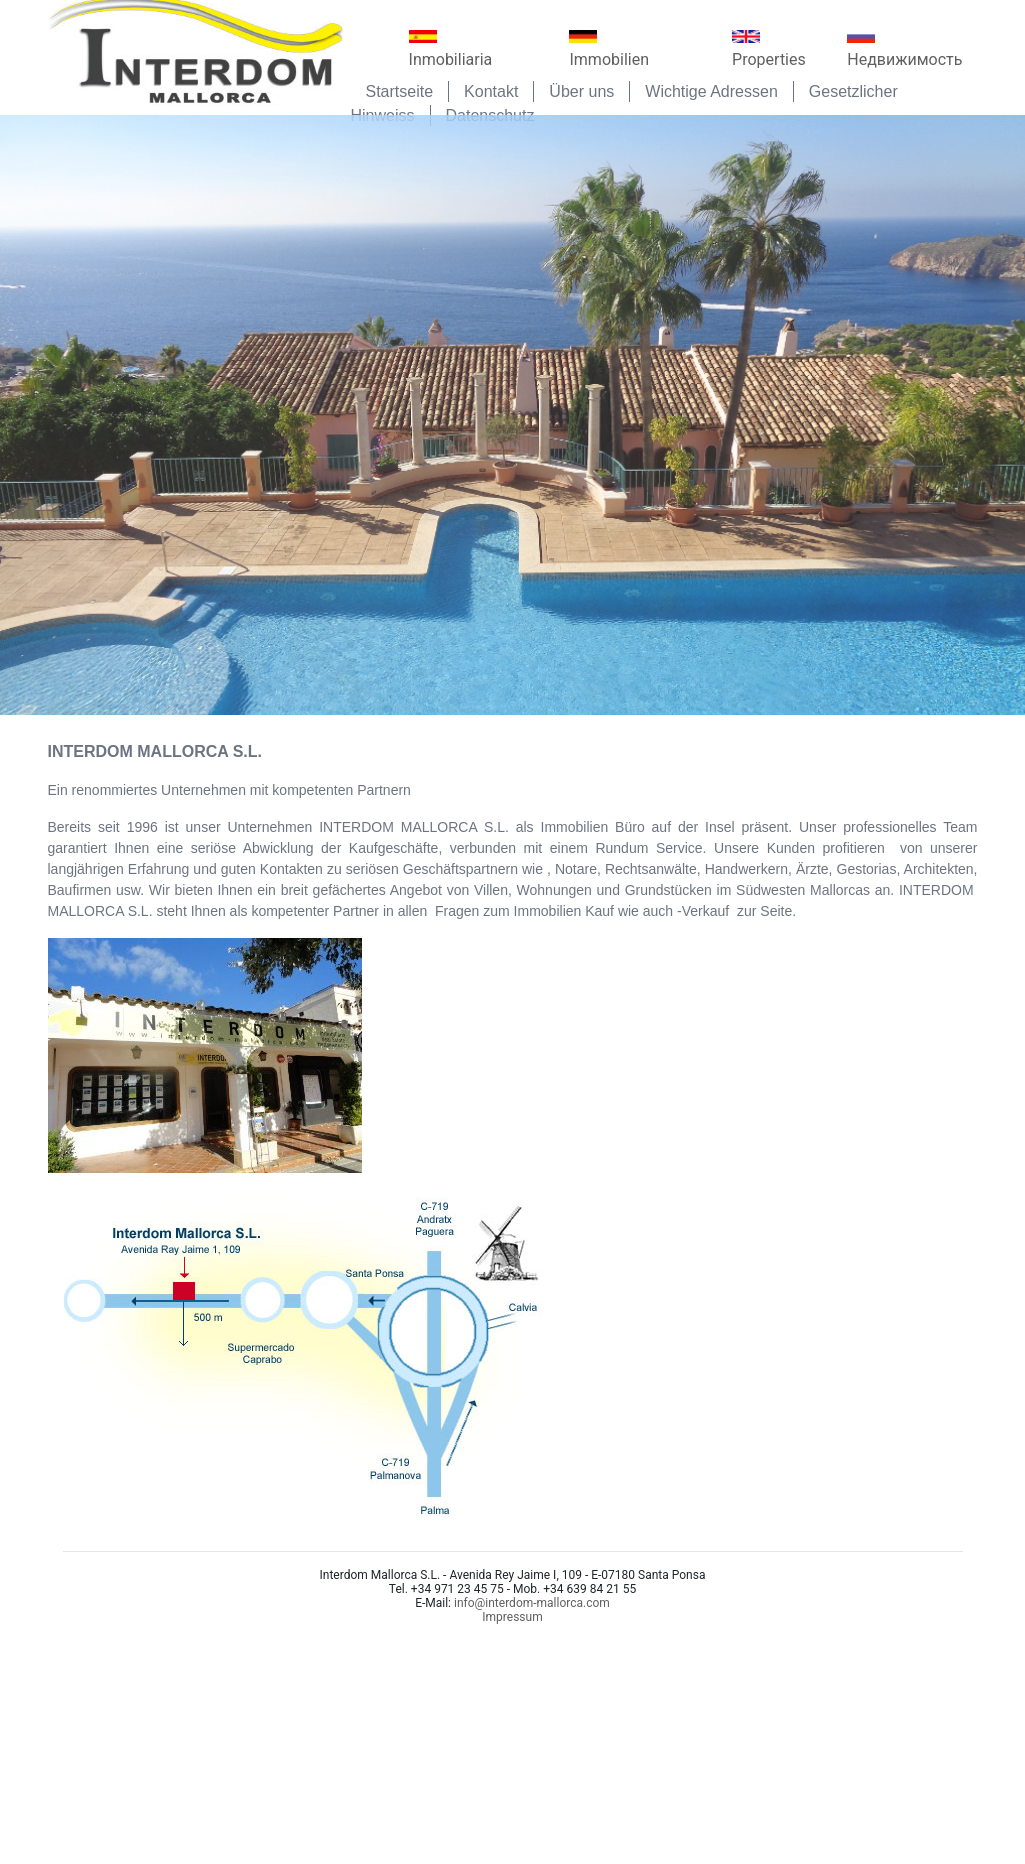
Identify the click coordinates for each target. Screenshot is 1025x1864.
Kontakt (491, 91)
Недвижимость (904, 49)
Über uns (581, 91)
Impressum (512, 1617)
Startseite (400, 91)
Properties (769, 49)
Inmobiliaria (451, 49)
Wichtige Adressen (711, 91)
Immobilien (609, 49)
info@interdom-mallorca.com (532, 1603)
